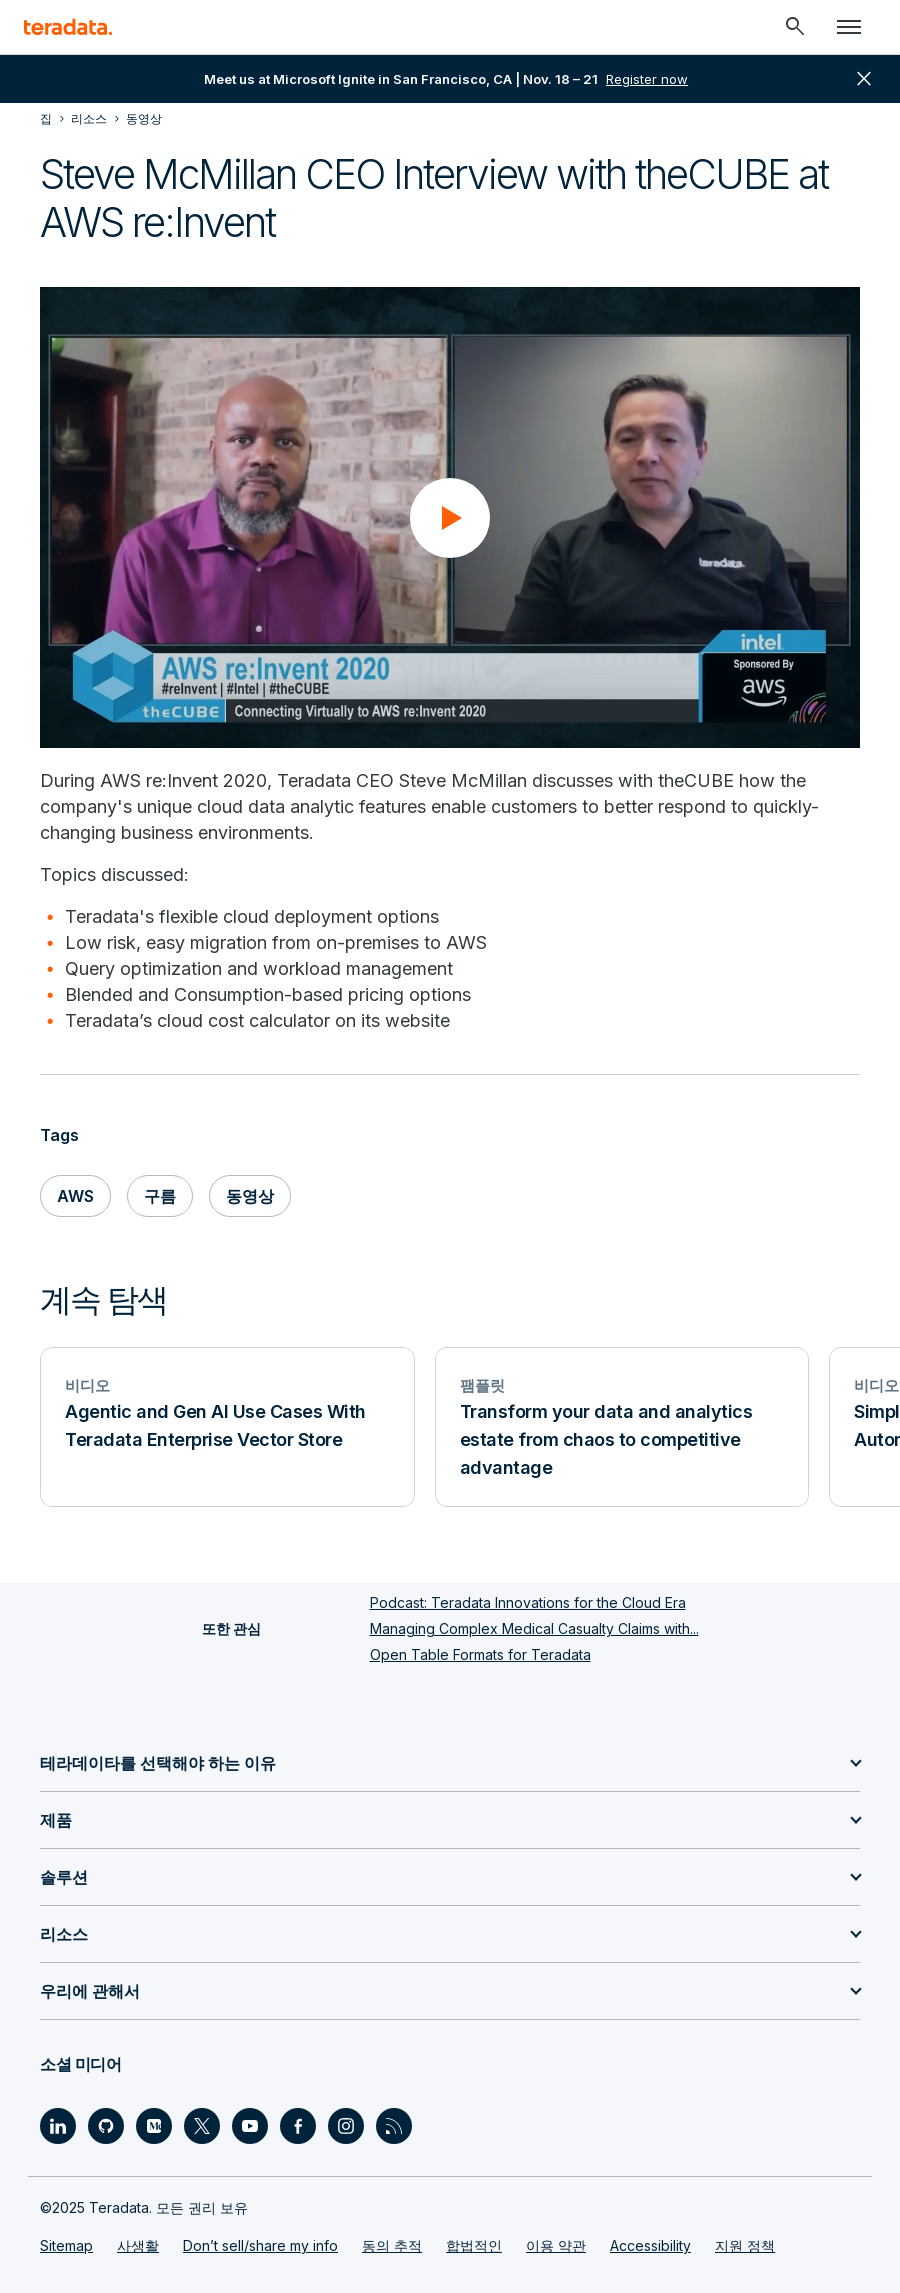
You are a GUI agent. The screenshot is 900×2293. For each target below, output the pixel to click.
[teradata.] (68, 27)
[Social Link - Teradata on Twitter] (202, 2126)
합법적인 (474, 2245)
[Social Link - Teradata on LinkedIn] (58, 2126)
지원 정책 (745, 2245)
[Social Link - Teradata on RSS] (394, 2126)
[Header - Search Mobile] (795, 27)
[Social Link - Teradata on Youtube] (250, 2126)
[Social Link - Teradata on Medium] (154, 2126)
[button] (450, 518)
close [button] (864, 79)
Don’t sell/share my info (260, 2245)
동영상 (250, 1196)
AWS (75, 1196)
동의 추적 (392, 2245)
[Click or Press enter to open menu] (849, 27)
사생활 (138, 2245)
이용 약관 (556, 2245)
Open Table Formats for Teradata (480, 1654)
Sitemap (66, 2245)
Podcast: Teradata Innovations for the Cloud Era (528, 1602)
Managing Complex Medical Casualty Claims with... (534, 1628)
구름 (160, 1196)
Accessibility (650, 2245)
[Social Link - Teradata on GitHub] (106, 2126)
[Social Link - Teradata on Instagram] (346, 2126)
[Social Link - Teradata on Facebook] (298, 2126)
